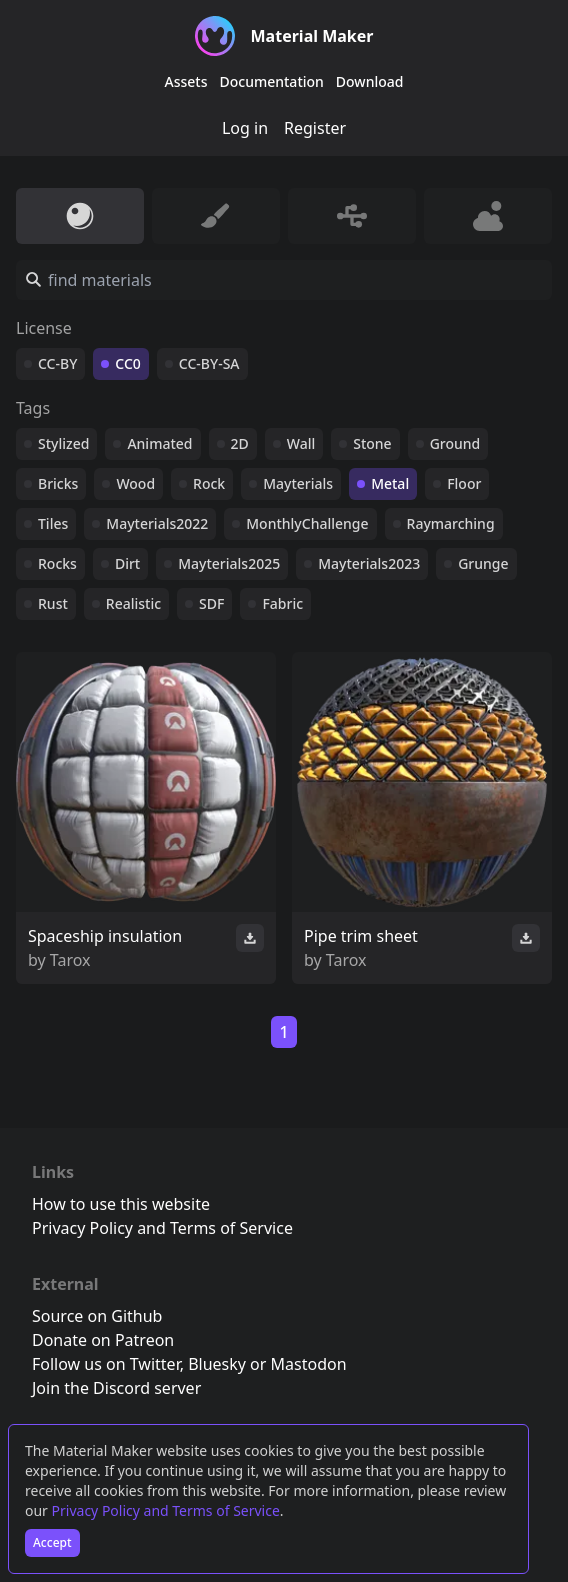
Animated (159, 443)
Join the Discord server (116, 1388)
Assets (186, 81)
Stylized (63, 443)
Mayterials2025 (229, 563)
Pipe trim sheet (361, 936)
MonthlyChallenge (307, 523)
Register (315, 128)
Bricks (58, 483)
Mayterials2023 (369, 563)
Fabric (282, 603)
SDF (211, 603)
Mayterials (298, 483)
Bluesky (217, 1364)
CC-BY (57, 363)
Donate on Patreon (103, 1340)
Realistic (133, 603)
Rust (53, 603)
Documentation (272, 81)
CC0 (128, 363)
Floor (464, 483)
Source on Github (97, 1316)
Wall (301, 443)
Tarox (70, 960)
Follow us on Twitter (106, 1364)
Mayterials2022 (157, 523)
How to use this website (121, 1204)
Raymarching (451, 523)
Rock (209, 483)
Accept (52, 1542)
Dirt (127, 563)
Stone (372, 443)
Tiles (53, 523)
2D (240, 443)
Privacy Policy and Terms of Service (166, 1510)
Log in (245, 128)
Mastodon (309, 1364)
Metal (390, 483)
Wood (135, 483)
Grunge (483, 563)
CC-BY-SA (209, 363)
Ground (455, 443)
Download (370, 81)
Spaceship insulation (105, 936)
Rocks (57, 563)
